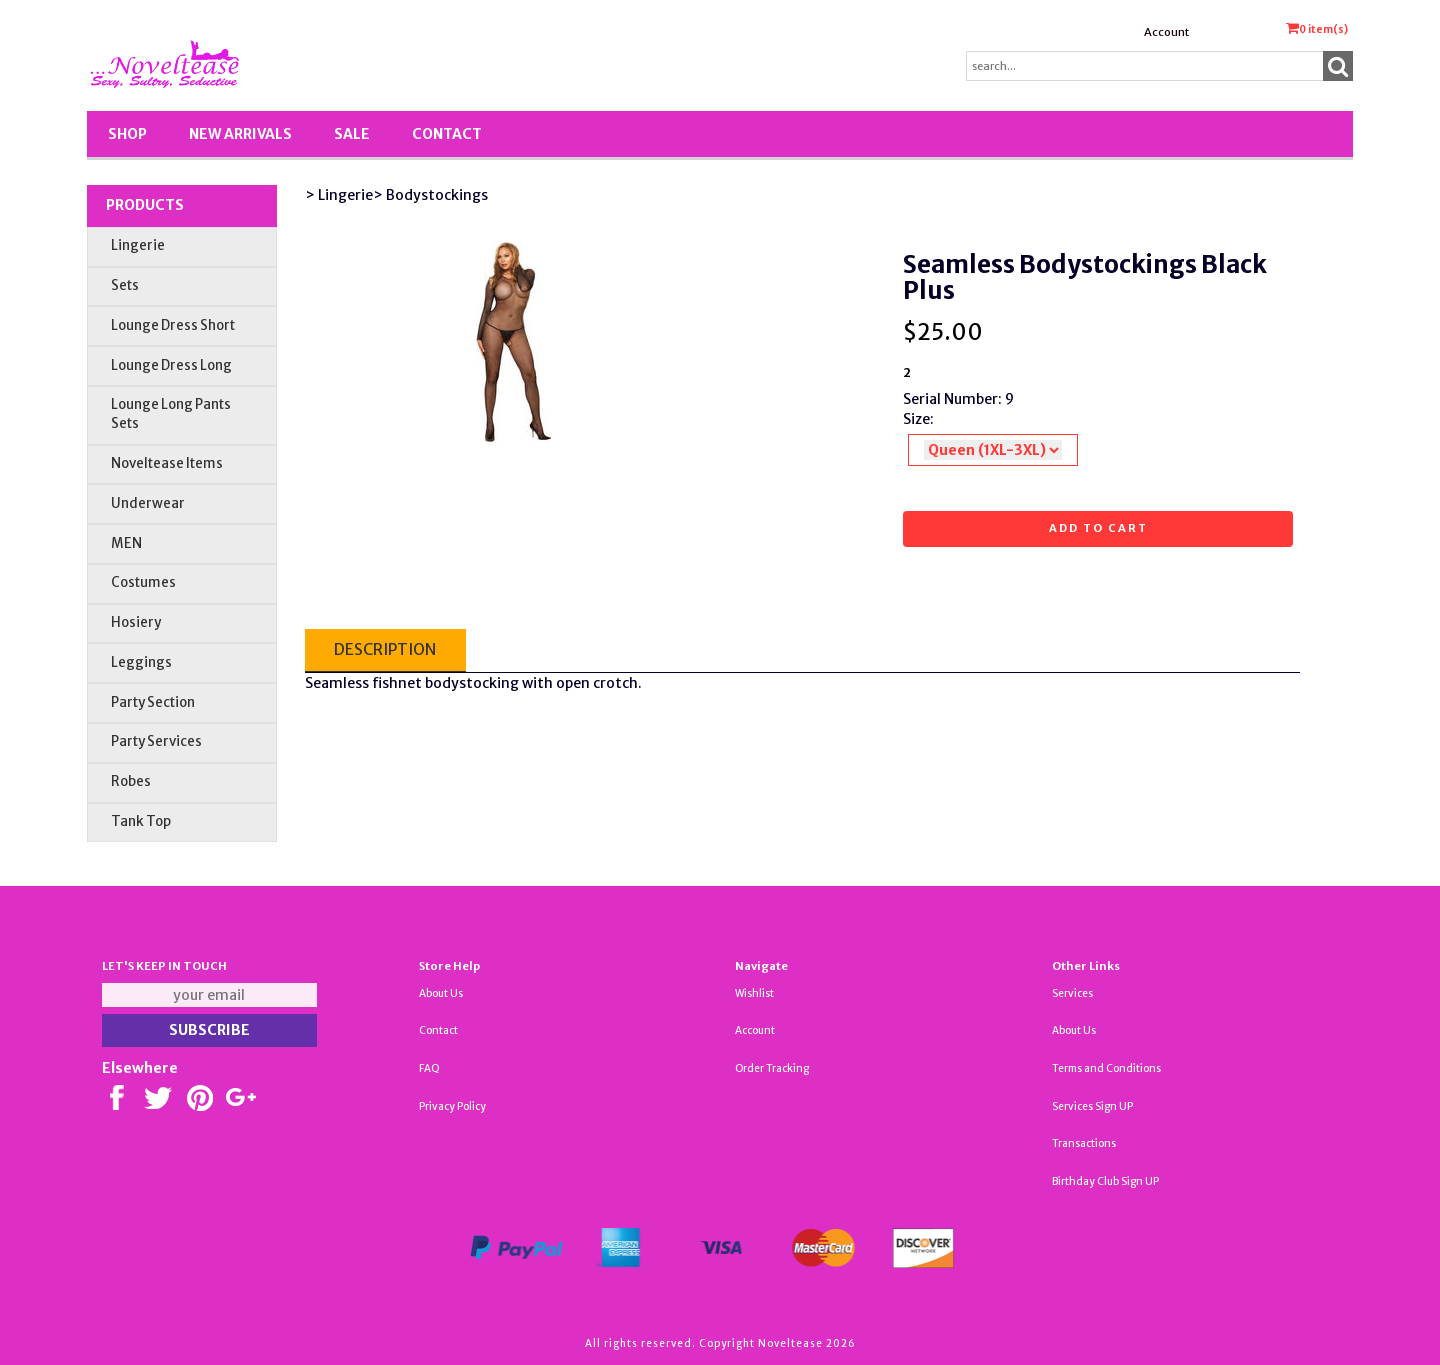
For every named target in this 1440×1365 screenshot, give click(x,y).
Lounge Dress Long (171, 365)
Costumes (143, 582)
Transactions (1084, 1143)
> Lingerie (339, 195)
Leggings (141, 662)
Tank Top (141, 821)
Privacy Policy (452, 1106)
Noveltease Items (167, 463)
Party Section (153, 702)
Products (145, 205)
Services (1072, 993)
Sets (125, 285)
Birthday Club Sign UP (1105, 1181)
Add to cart (1098, 528)
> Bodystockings (430, 195)
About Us (441, 993)
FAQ (429, 1068)
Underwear (148, 503)
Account (1166, 32)
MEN (126, 543)
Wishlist (754, 993)
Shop (127, 134)
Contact (447, 134)
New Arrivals (240, 134)
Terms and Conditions (1106, 1068)
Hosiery (136, 622)
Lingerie (138, 245)
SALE (352, 134)
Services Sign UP (1092, 1106)
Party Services (156, 741)
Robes (131, 781)
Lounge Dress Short (173, 325)
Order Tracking (772, 1068)
